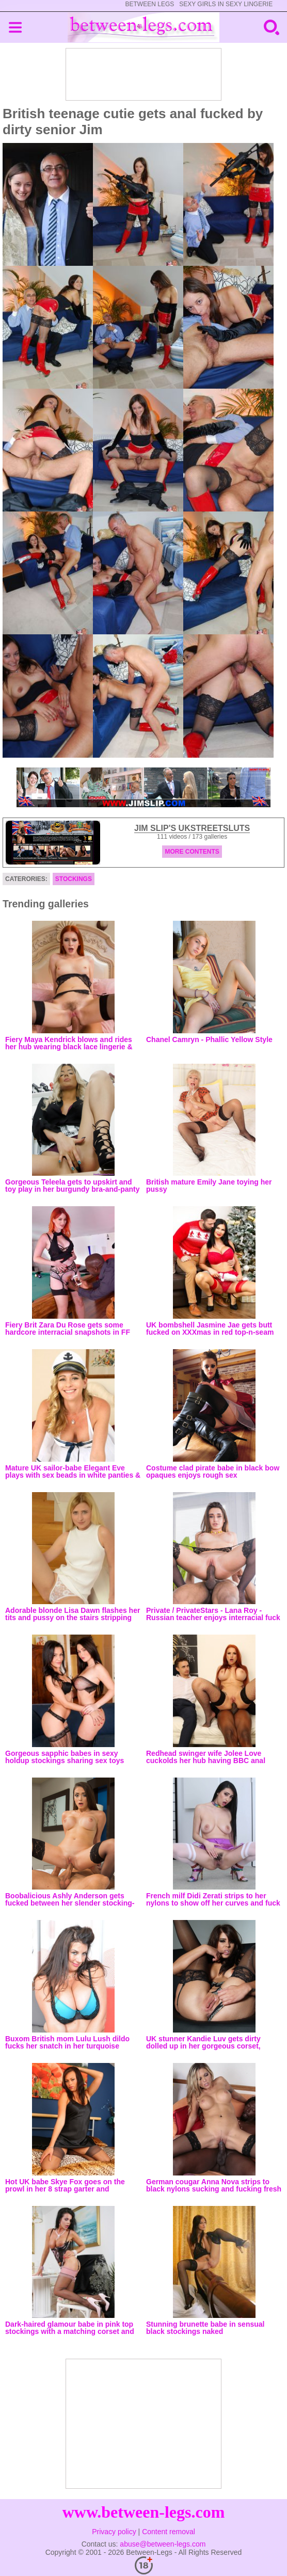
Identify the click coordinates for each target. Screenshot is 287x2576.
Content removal (168, 2531)
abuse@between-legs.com (162, 2544)
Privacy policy (114, 2531)
